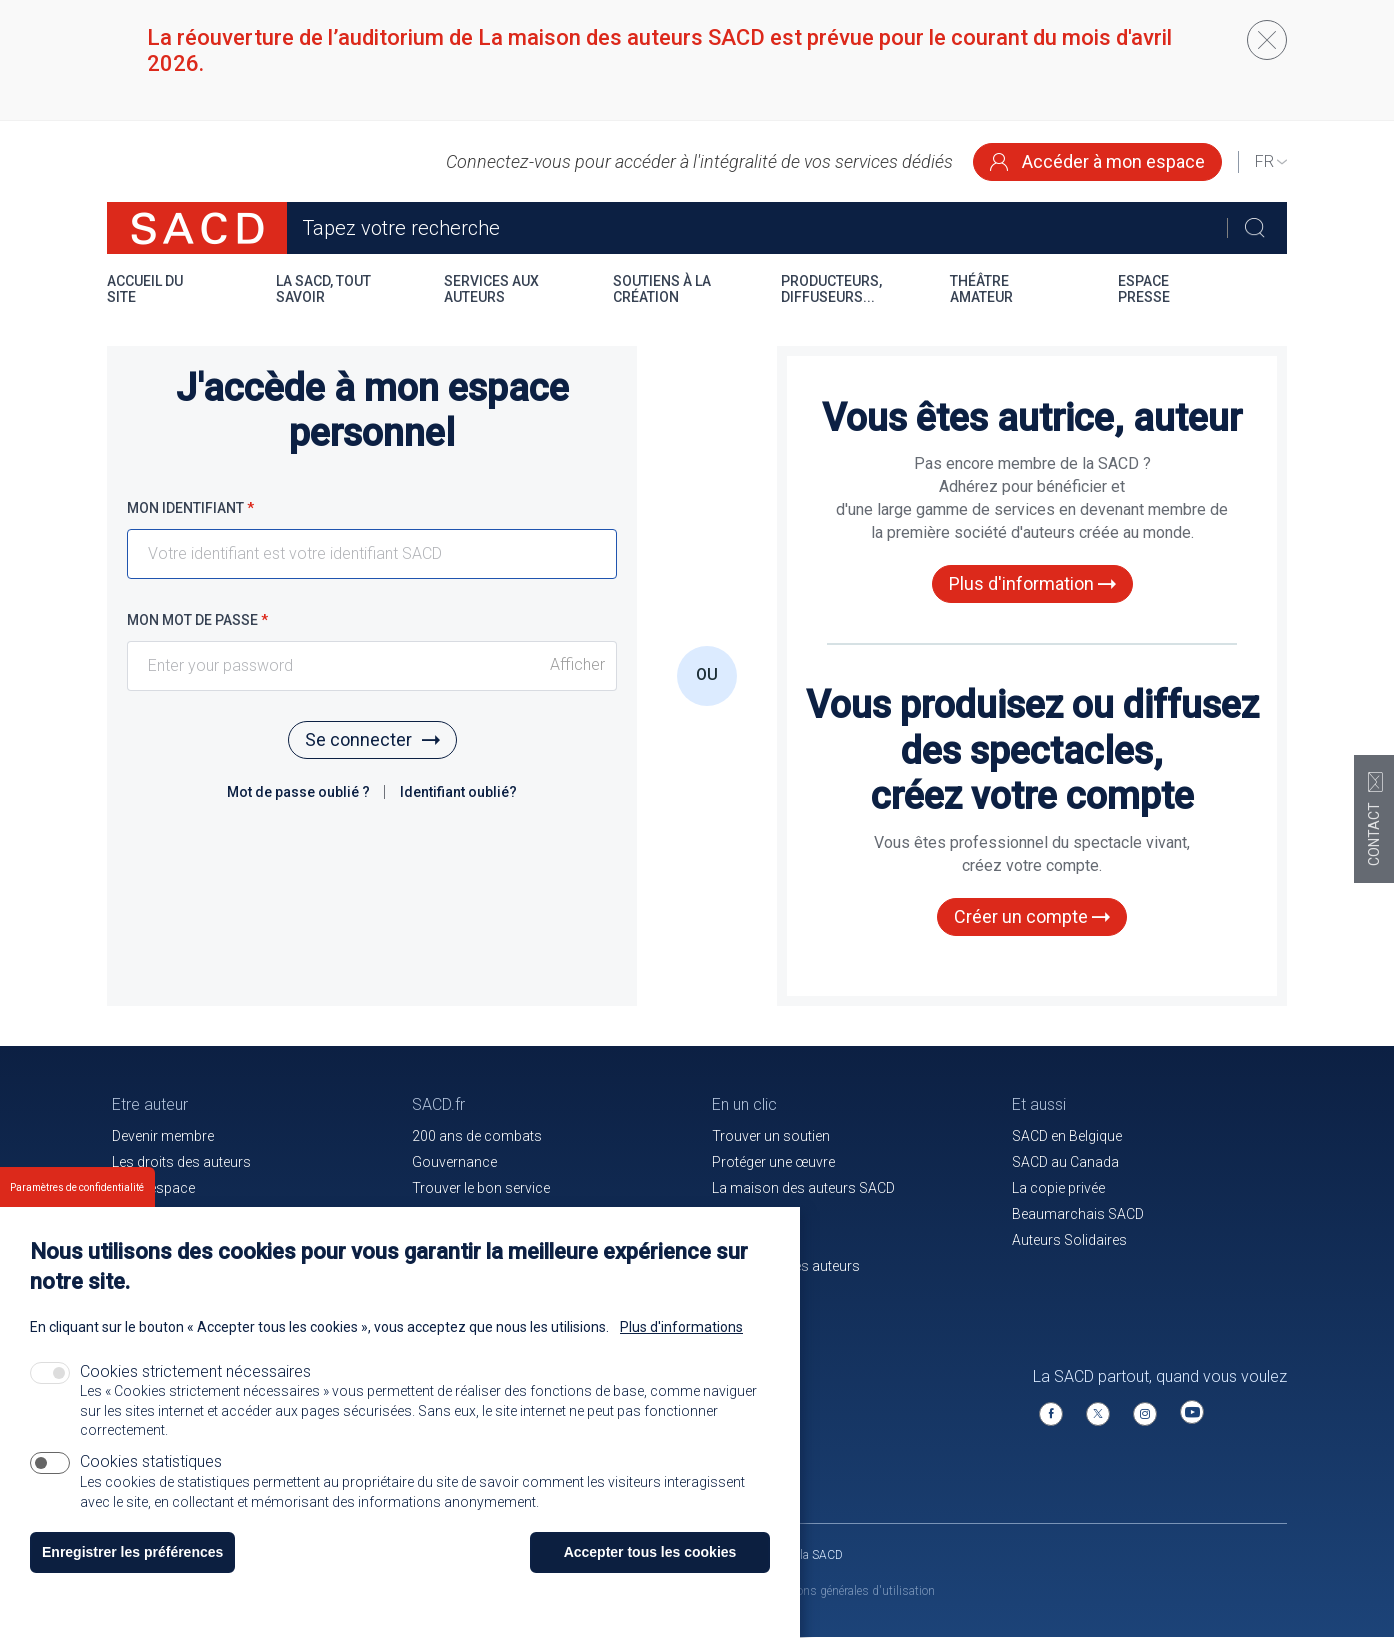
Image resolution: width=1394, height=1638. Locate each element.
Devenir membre (163, 1136)
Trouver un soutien (771, 1136)
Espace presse (1144, 289)
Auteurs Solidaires (1069, 1240)
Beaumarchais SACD (1078, 1214)
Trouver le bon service (481, 1188)
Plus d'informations (681, 1327)
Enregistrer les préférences (132, 1552)
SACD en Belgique (1067, 1136)
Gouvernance (454, 1162)
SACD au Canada (1065, 1162)
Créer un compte (1032, 916)
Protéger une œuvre (773, 1162)
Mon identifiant (190, 508)
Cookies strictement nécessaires (195, 1371)
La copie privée (1058, 1188)
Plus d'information (1032, 583)
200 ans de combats (477, 1136)
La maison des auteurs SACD (803, 1188)
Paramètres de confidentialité (77, 1187)
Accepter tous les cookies (650, 1552)
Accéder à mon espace (1097, 161)
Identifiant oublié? (458, 792)
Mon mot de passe (197, 620)
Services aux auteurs (491, 289)
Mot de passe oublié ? (300, 792)
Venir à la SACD (802, 1555)
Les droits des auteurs (181, 1162)
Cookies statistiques (151, 1461)
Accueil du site (145, 289)
